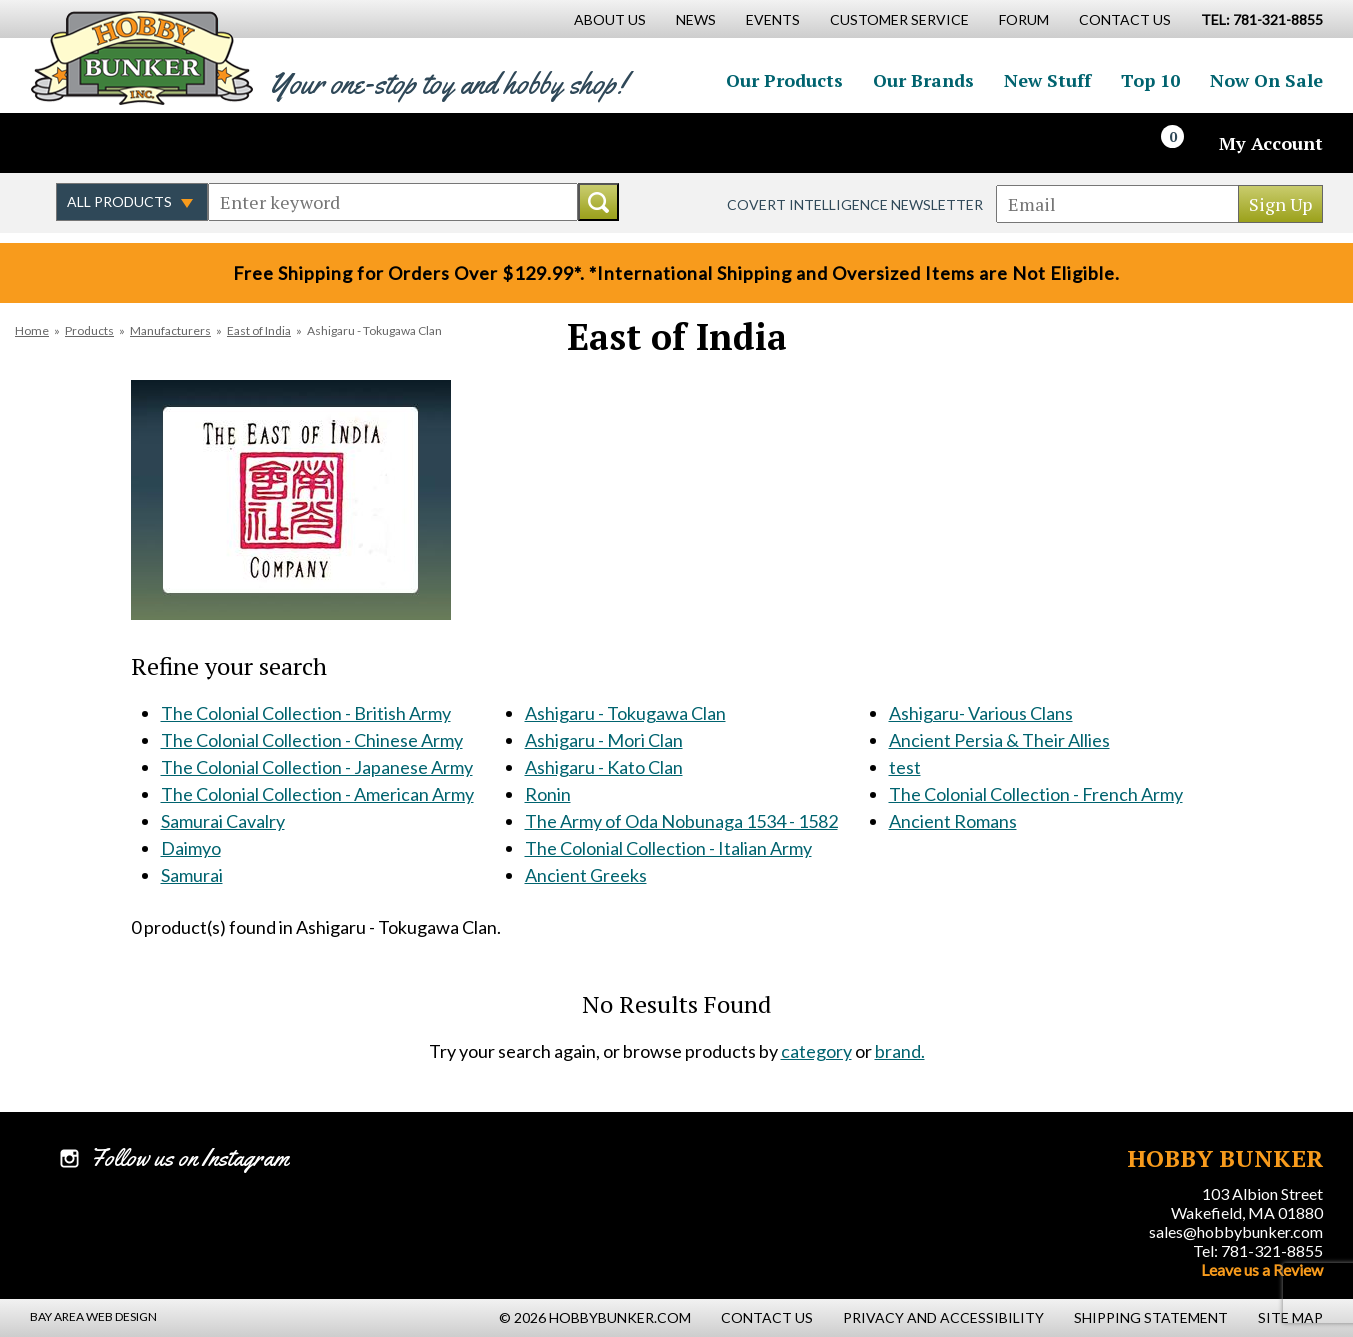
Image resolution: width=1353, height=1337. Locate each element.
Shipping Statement (1151, 1317)
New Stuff (1047, 80)
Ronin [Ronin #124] (548, 794)
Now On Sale (1266, 80)
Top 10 (1150, 80)
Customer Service (899, 19)
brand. (900, 1051)
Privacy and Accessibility (943, 1317)
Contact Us (1125, 19)
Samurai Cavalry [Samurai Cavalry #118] (223, 821)
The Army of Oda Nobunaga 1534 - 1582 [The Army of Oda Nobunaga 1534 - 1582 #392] (681, 821)
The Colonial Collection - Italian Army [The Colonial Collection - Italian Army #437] (668, 848)
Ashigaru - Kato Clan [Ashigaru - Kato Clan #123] (604, 767)
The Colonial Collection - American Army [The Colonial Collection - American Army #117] (317, 794)
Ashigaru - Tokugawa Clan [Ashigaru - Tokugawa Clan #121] (625, 713)
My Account (1271, 143)
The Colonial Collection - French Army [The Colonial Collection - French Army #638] (1036, 794)
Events (773, 19)
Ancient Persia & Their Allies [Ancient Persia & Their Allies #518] (999, 740)
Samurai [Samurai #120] (192, 875)
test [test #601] (905, 767)
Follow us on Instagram (161, 143)
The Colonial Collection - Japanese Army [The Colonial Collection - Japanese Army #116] (317, 767)
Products (89, 330)
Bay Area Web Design (93, 1316)
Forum (1024, 19)
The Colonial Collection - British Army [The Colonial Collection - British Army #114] (306, 713)
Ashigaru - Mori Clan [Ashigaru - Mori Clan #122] (604, 740)
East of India (259, 330)
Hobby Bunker (141, 57)
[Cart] (1184, 143)
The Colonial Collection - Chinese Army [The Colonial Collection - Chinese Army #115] (312, 740)
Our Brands (923, 80)
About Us (610, 19)
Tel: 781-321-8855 (1258, 1250)
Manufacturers (170, 330)
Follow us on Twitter (118, 143)
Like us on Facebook (75, 143)
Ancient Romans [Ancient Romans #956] (953, 821)
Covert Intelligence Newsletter (855, 204)
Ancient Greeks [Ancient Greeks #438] (586, 875)
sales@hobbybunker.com (1236, 1231)
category (816, 1051)
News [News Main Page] (696, 19)
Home (32, 330)
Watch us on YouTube (204, 143)
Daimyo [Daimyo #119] (191, 848)
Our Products (784, 80)
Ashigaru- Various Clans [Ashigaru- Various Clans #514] (981, 713)
